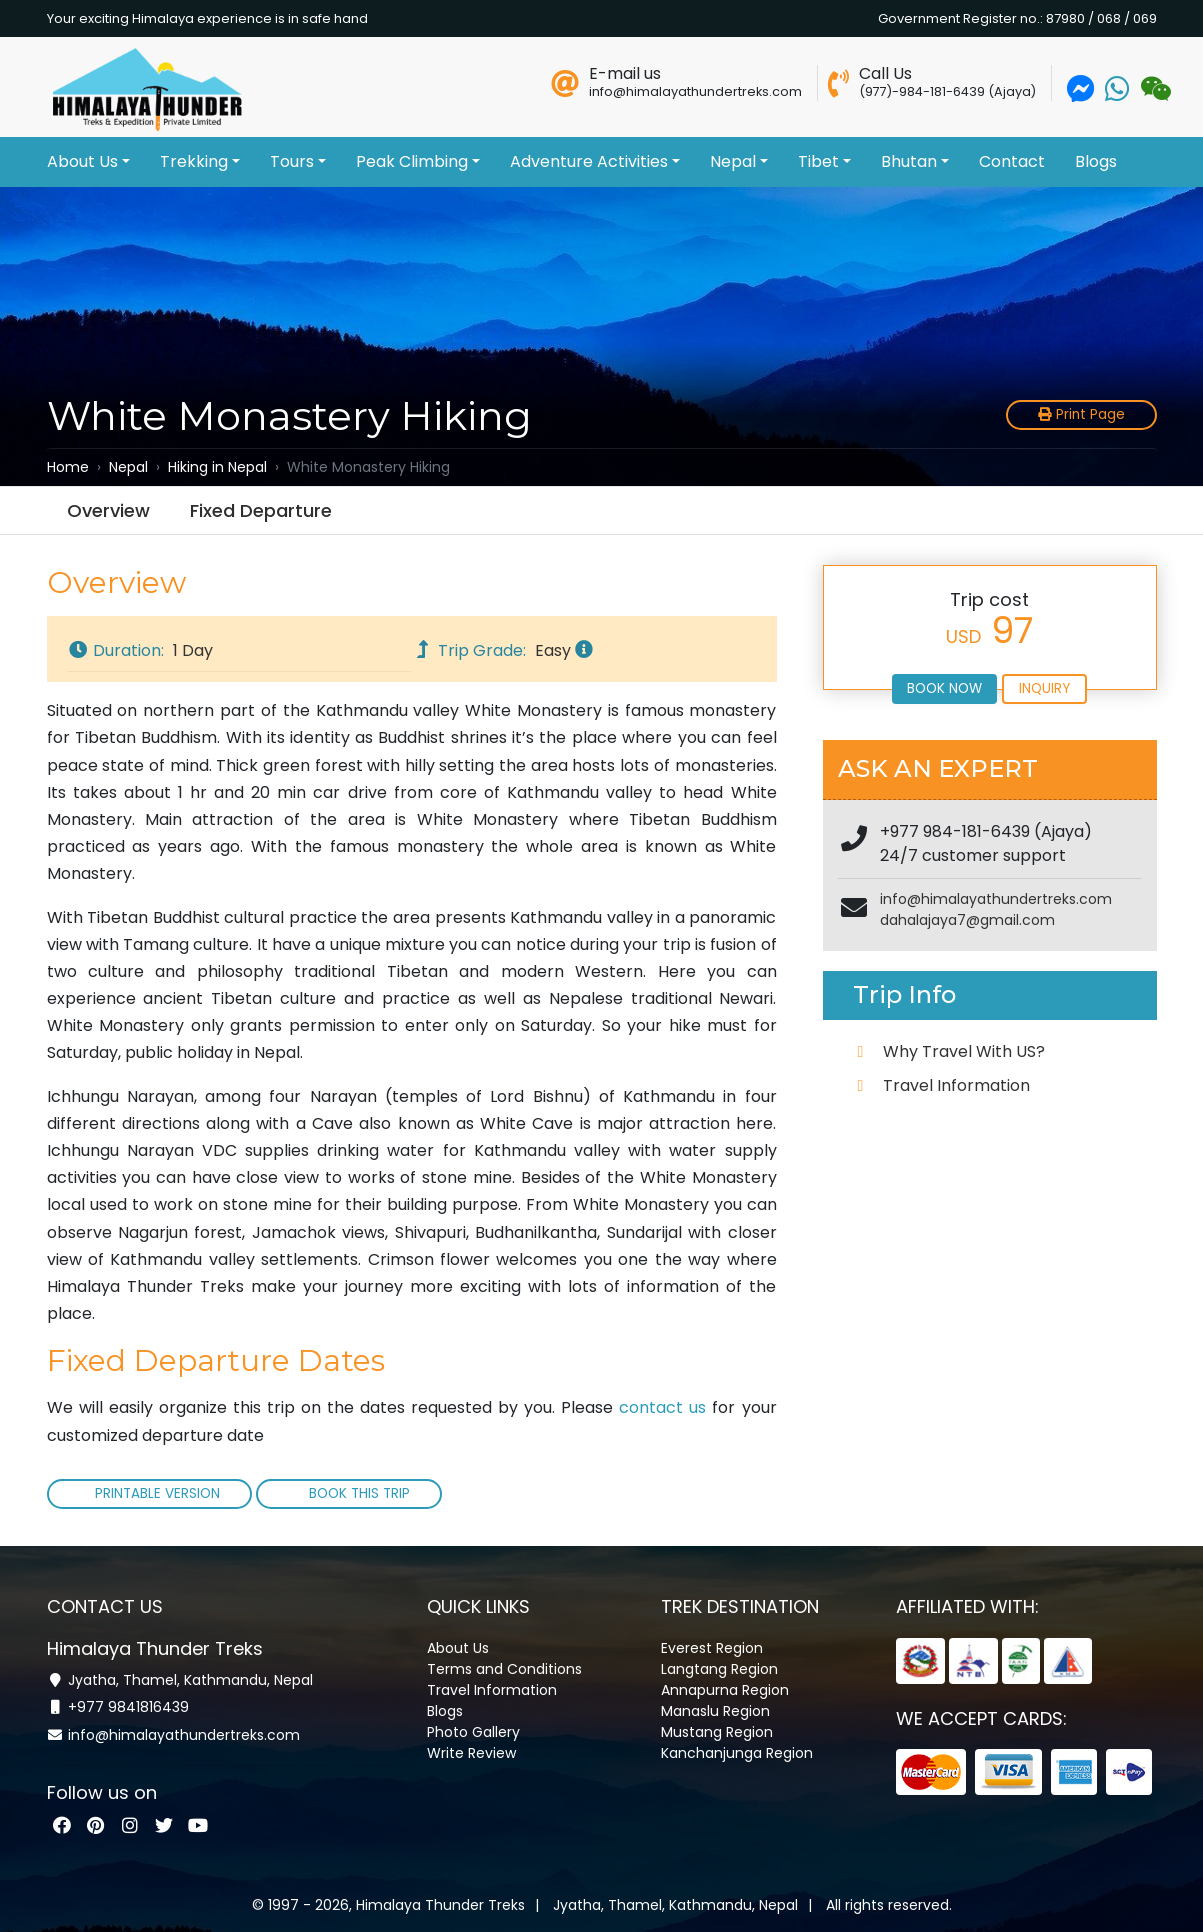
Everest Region (712, 1640)
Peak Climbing (418, 161)
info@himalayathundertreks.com (996, 899)
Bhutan (915, 161)
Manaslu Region (715, 1703)
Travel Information (956, 1085)
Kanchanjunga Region (737, 1745)
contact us (662, 1407)
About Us (88, 161)
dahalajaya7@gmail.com (967, 920)
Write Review (471, 1745)
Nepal (739, 161)
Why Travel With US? (964, 1051)
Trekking (200, 161)
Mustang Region (717, 1724)
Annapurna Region (725, 1682)
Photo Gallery (473, 1724)
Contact (1012, 161)
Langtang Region (719, 1661)
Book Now (944, 688)
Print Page (1081, 414)
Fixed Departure (261, 510)
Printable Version (157, 1493)
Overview (108, 510)
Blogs (1096, 161)
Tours (298, 161)
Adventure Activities (595, 161)
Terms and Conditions (504, 1661)
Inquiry (1044, 688)
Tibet (824, 161)
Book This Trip (357, 1493)
